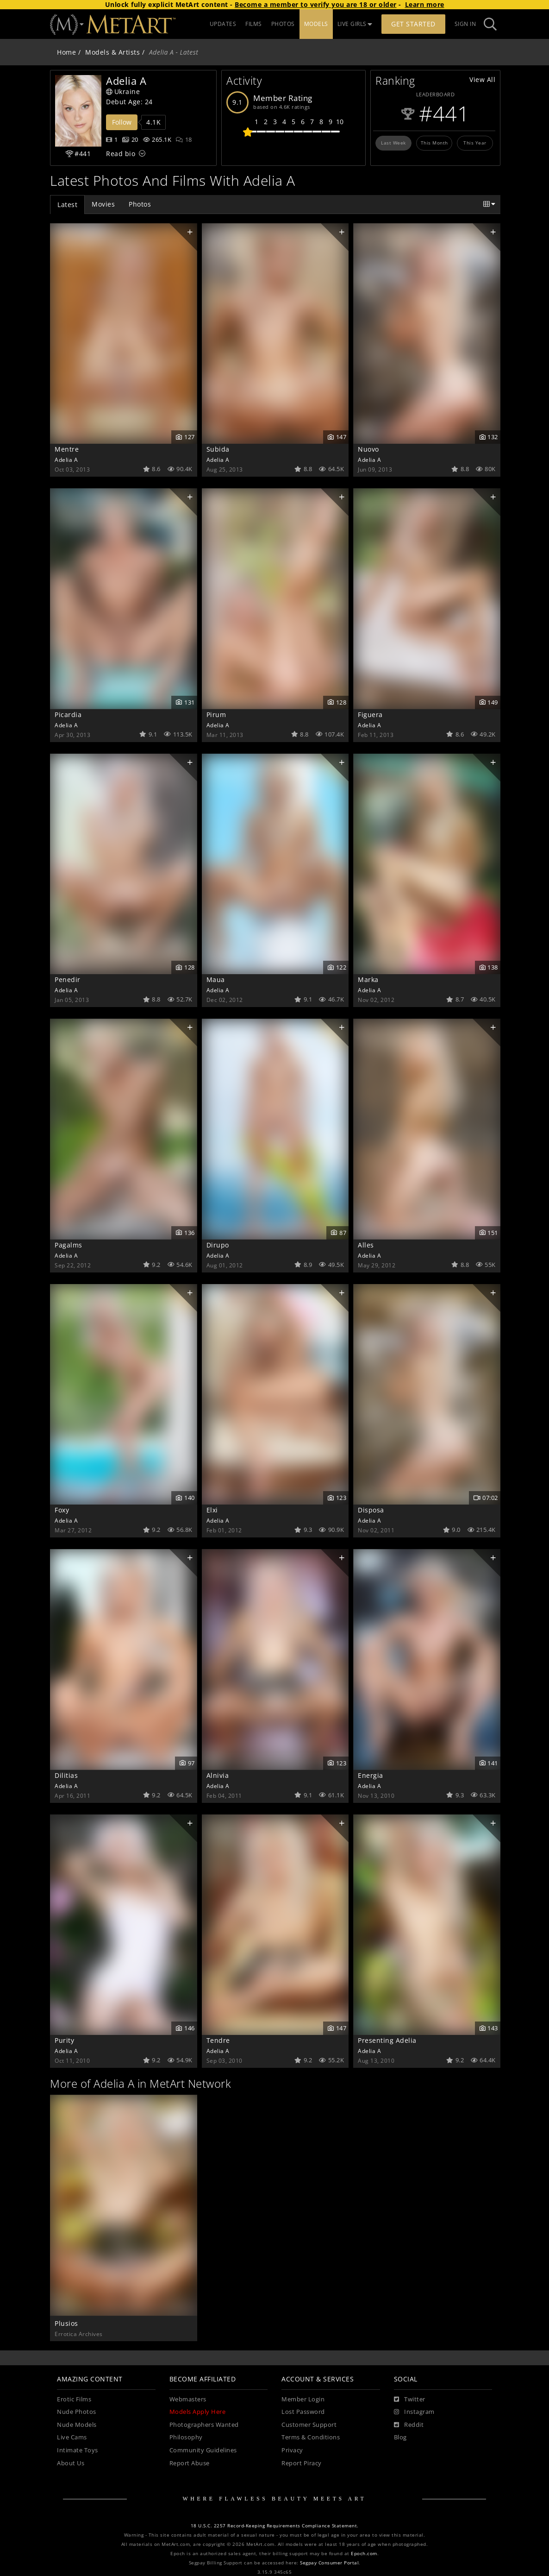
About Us (70, 2463)
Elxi (212, 1509)
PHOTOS (283, 24)
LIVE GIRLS (355, 24)
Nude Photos (76, 2412)
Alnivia (217, 1775)
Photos (140, 204)
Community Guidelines (203, 2450)
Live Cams (72, 2437)
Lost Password (303, 2412)
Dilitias (66, 1775)
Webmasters (187, 2399)
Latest (67, 204)
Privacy (292, 2450)
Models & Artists (112, 52)
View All (482, 79)
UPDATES (223, 24)
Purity (64, 2040)
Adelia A (66, 459)
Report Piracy (301, 2463)
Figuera (370, 714)
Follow (121, 122)
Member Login (302, 2399)
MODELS (316, 24)
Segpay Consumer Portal (329, 2563)
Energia (370, 1775)
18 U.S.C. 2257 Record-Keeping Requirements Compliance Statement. (275, 2526)
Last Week (393, 142)
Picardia (68, 714)
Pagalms (68, 1245)
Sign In (465, 24)
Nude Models (77, 2425)
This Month (434, 142)
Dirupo (217, 1245)
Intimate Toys (77, 2450)
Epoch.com (364, 2554)
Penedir (68, 979)
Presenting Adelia (387, 2040)
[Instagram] (414, 2412)
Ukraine (123, 91)
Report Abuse (189, 2463)
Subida (218, 449)
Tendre (218, 2040)
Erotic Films (74, 2399)
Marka (368, 979)
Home (66, 52)
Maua (215, 979)
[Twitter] (409, 2399)
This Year (475, 142)
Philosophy (186, 2437)
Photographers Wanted (204, 2425)
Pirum (216, 714)
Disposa (371, 1509)
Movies (103, 204)
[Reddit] (409, 2425)
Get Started (413, 23)
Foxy (62, 1509)
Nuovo (368, 449)
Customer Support (309, 2425)
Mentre (67, 449)
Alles (366, 1245)
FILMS (253, 24)
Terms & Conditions (310, 2437)
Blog (400, 2437)
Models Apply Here (197, 2412)
